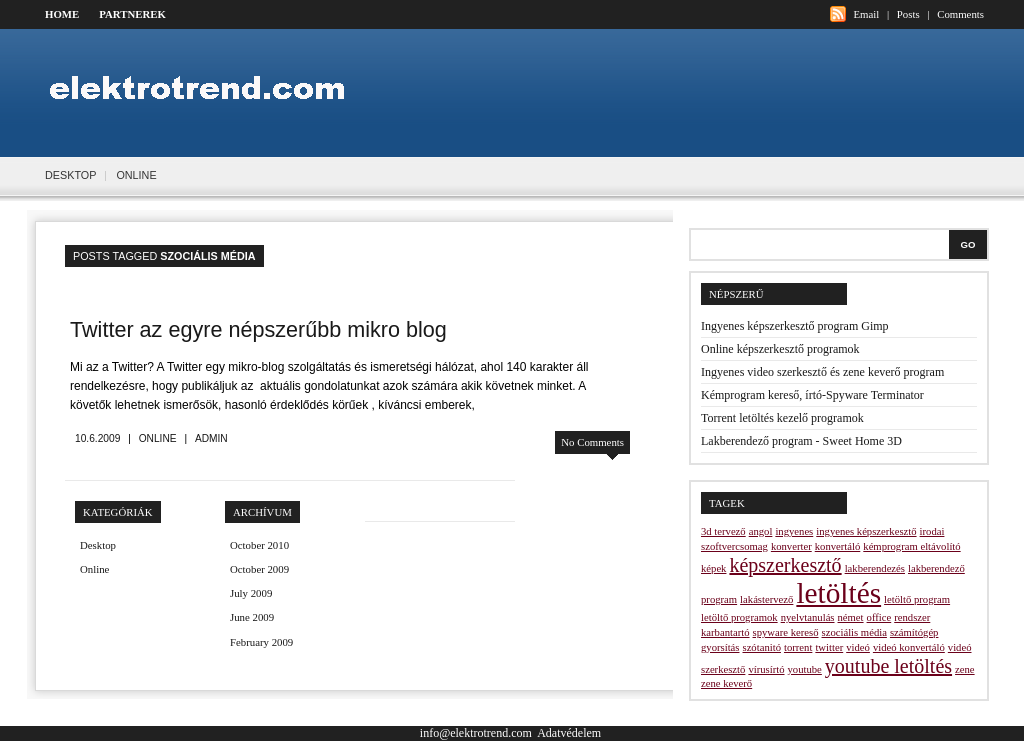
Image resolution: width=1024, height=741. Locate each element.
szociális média (854, 632)
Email (866, 14)
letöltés (838, 593)
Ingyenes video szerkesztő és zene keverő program (822, 372)
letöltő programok (739, 617)
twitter (829, 647)
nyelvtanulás (808, 617)
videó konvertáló (909, 647)
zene (965, 669)
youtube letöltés (888, 666)
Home (62, 14)
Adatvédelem (569, 733)
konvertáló (838, 546)
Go (968, 244)
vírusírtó (766, 669)
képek (713, 568)
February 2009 (261, 642)
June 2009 (252, 617)
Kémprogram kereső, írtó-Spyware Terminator (812, 395)
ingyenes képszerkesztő (866, 531)
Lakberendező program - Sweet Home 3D (801, 441)
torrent (798, 647)
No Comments (592, 442)
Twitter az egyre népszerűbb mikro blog (258, 329)
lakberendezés (875, 568)
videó (858, 647)
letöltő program (917, 599)
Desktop (70, 175)
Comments (960, 14)
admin (211, 438)
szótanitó (761, 647)
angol (761, 531)
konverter (791, 546)
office (879, 617)
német (851, 617)
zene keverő (726, 683)
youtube (805, 669)
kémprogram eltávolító (911, 546)
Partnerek (132, 14)
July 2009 (251, 593)
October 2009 (259, 569)
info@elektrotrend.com (476, 733)
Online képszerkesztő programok (780, 349)
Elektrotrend (207, 89)
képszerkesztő (785, 565)
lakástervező (766, 599)
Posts (908, 14)
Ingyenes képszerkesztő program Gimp (795, 326)
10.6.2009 (97, 438)
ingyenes (794, 531)
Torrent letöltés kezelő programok (782, 418)
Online (136, 175)
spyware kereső (786, 632)
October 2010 (259, 545)
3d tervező (723, 531)
